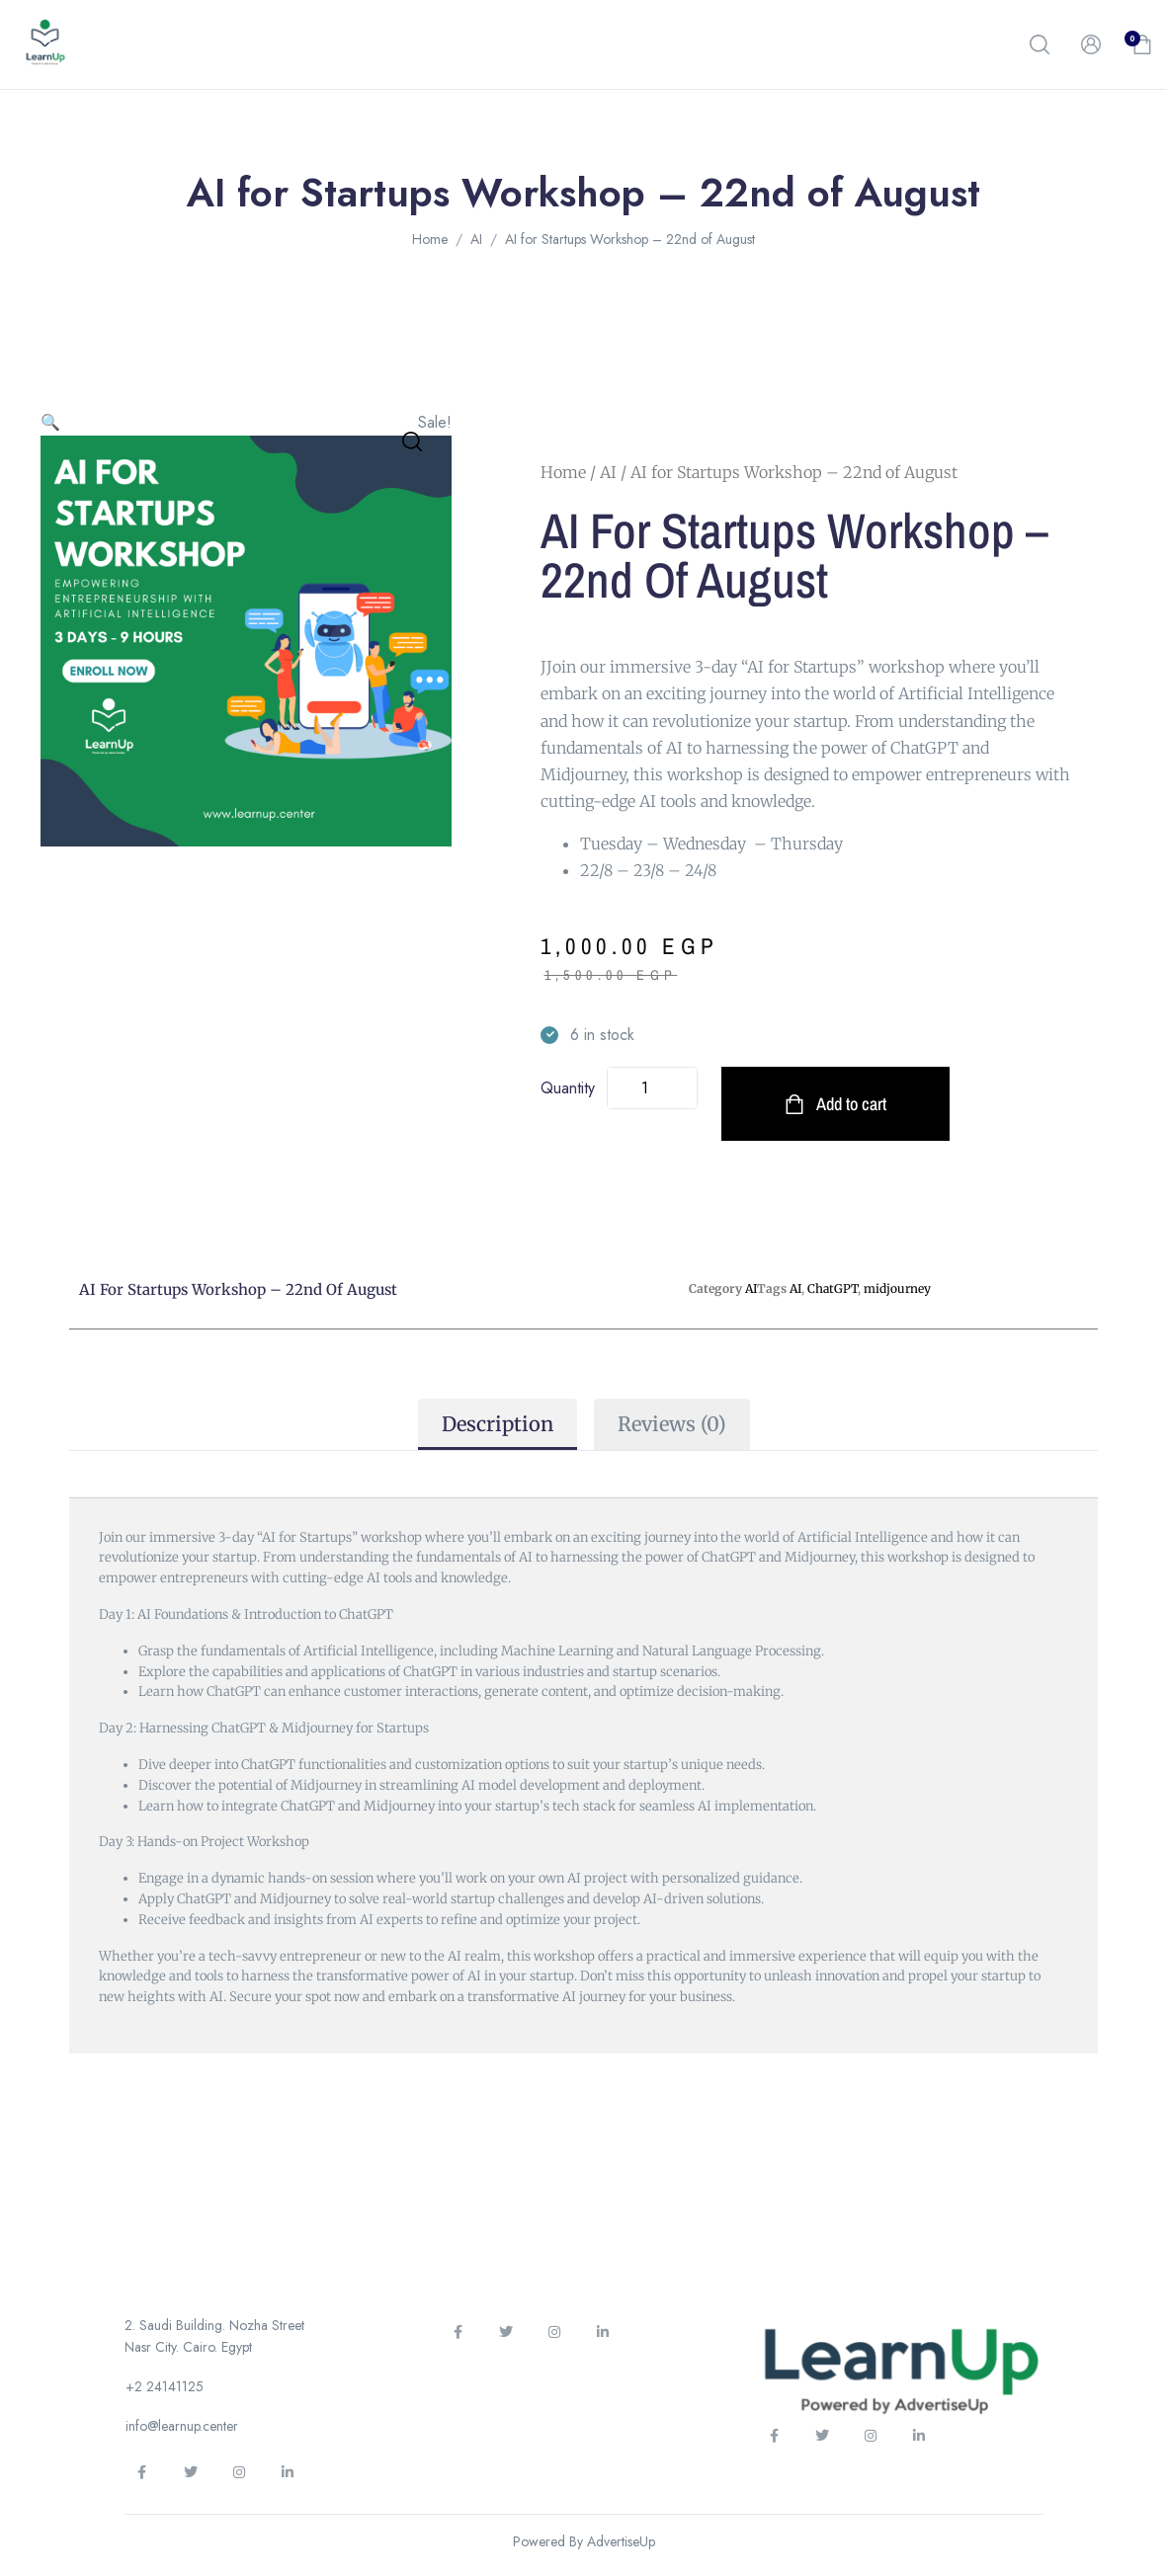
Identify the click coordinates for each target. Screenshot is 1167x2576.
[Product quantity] (653, 1088)
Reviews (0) (672, 1423)
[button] (1039, 44)
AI (476, 239)
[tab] (497, 1424)
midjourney (897, 1288)
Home (430, 239)
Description (497, 1423)
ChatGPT (832, 1288)
